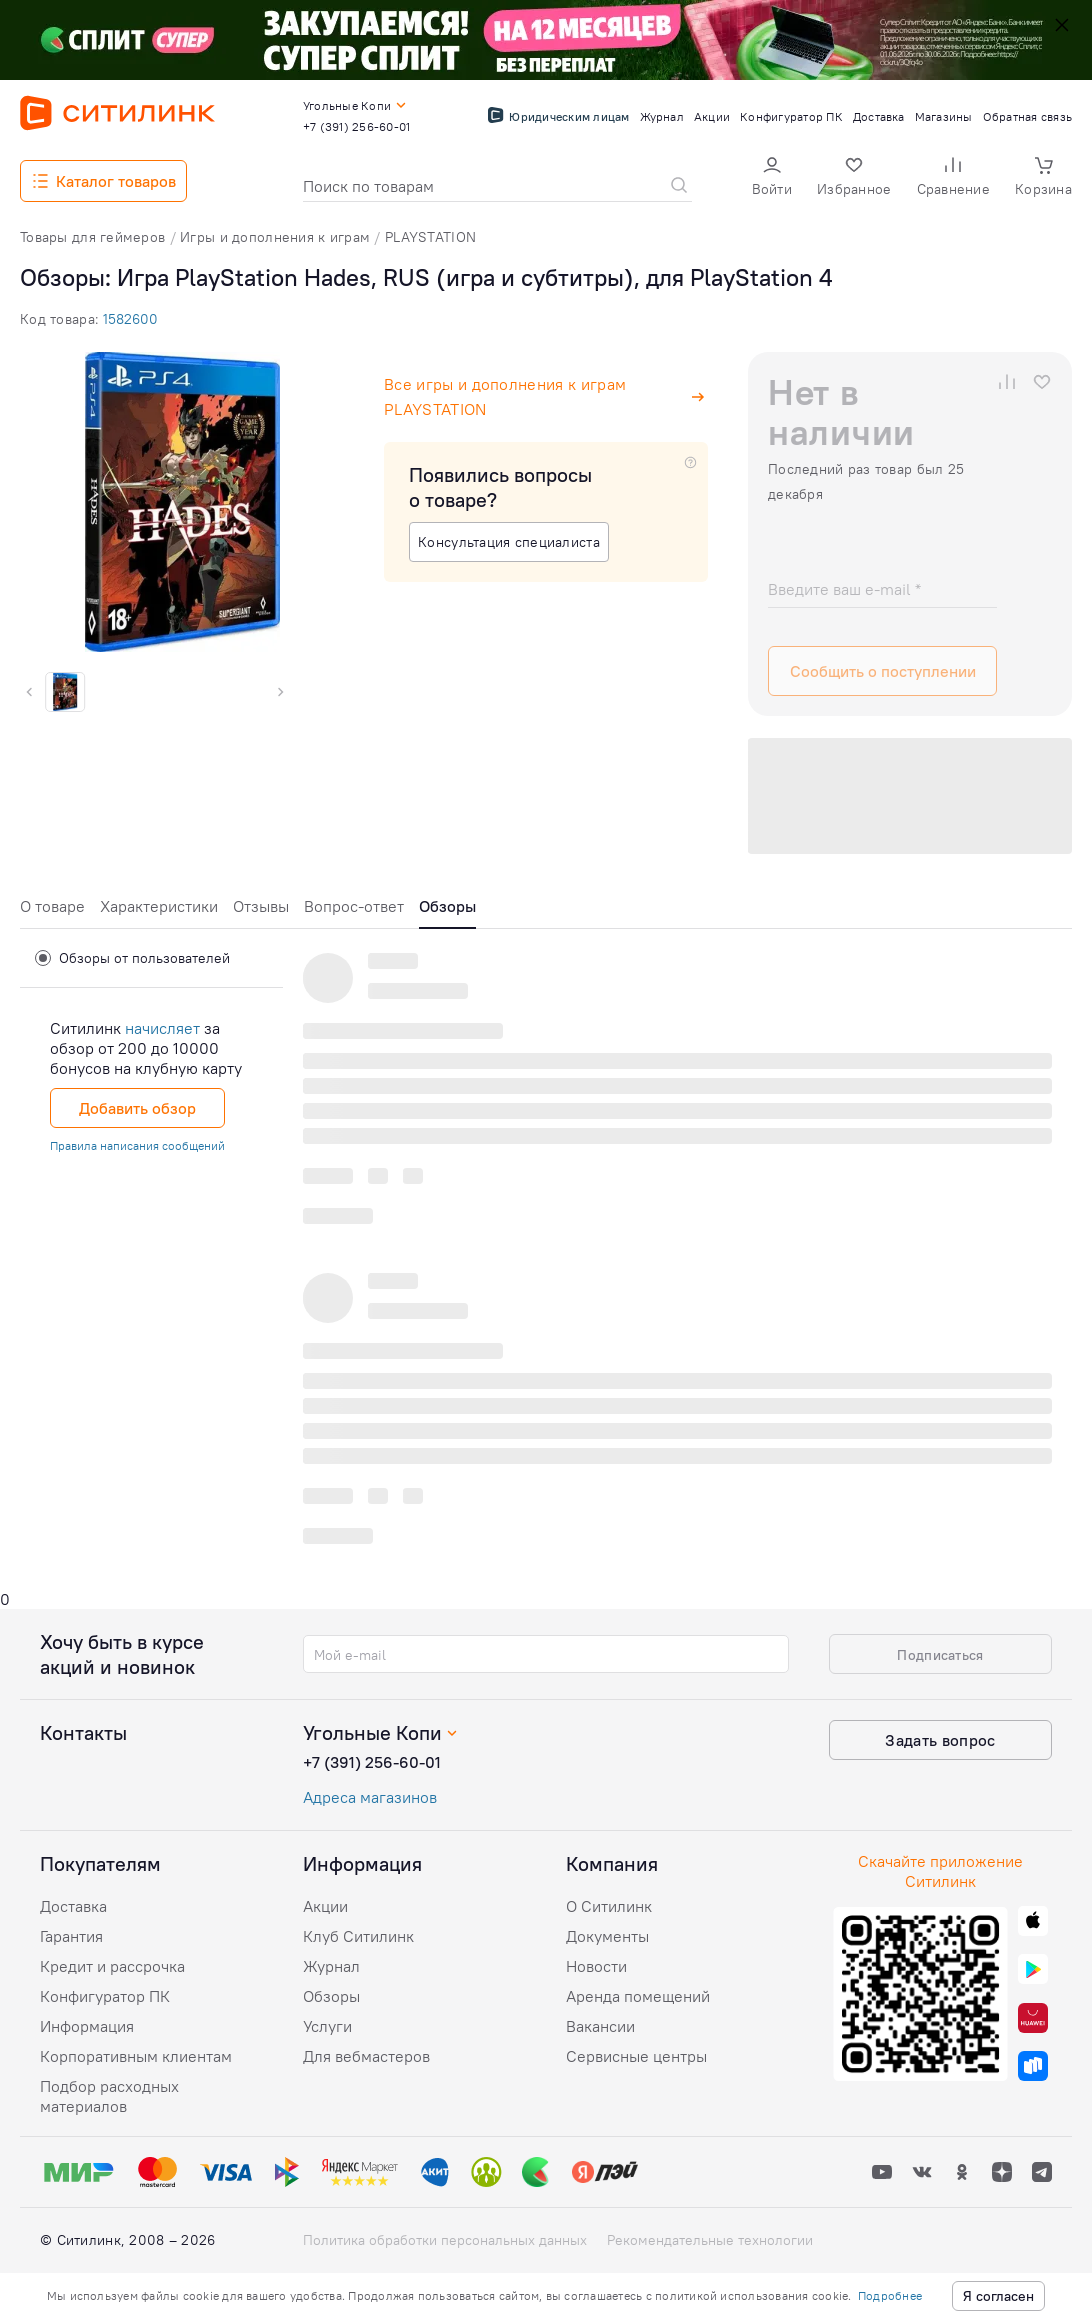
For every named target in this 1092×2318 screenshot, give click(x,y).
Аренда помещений (638, 1996)
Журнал (331, 1966)
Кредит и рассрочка (112, 1966)
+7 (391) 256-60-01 (372, 1762)
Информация (87, 2026)
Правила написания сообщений (137, 1145)
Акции (325, 1906)
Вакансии (600, 2026)
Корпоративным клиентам (136, 2056)
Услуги (327, 2026)
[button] (772, 178)
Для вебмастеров (366, 2056)
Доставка (73, 1906)
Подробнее (890, 2295)
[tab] (52, 911)
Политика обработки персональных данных (445, 2240)
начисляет (162, 1028)
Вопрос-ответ (354, 906)
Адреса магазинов (370, 1797)
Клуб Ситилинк (358, 1936)
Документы (607, 1936)
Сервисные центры (636, 2056)
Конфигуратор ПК (105, 1996)
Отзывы (261, 906)
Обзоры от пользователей (132, 958)
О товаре (52, 906)
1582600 (130, 319)
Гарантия (71, 1936)
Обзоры (331, 1996)
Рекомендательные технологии (710, 2240)
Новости (596, 1966)
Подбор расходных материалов (109, 2096)
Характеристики (159, 906)
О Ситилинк (609, 1906)
